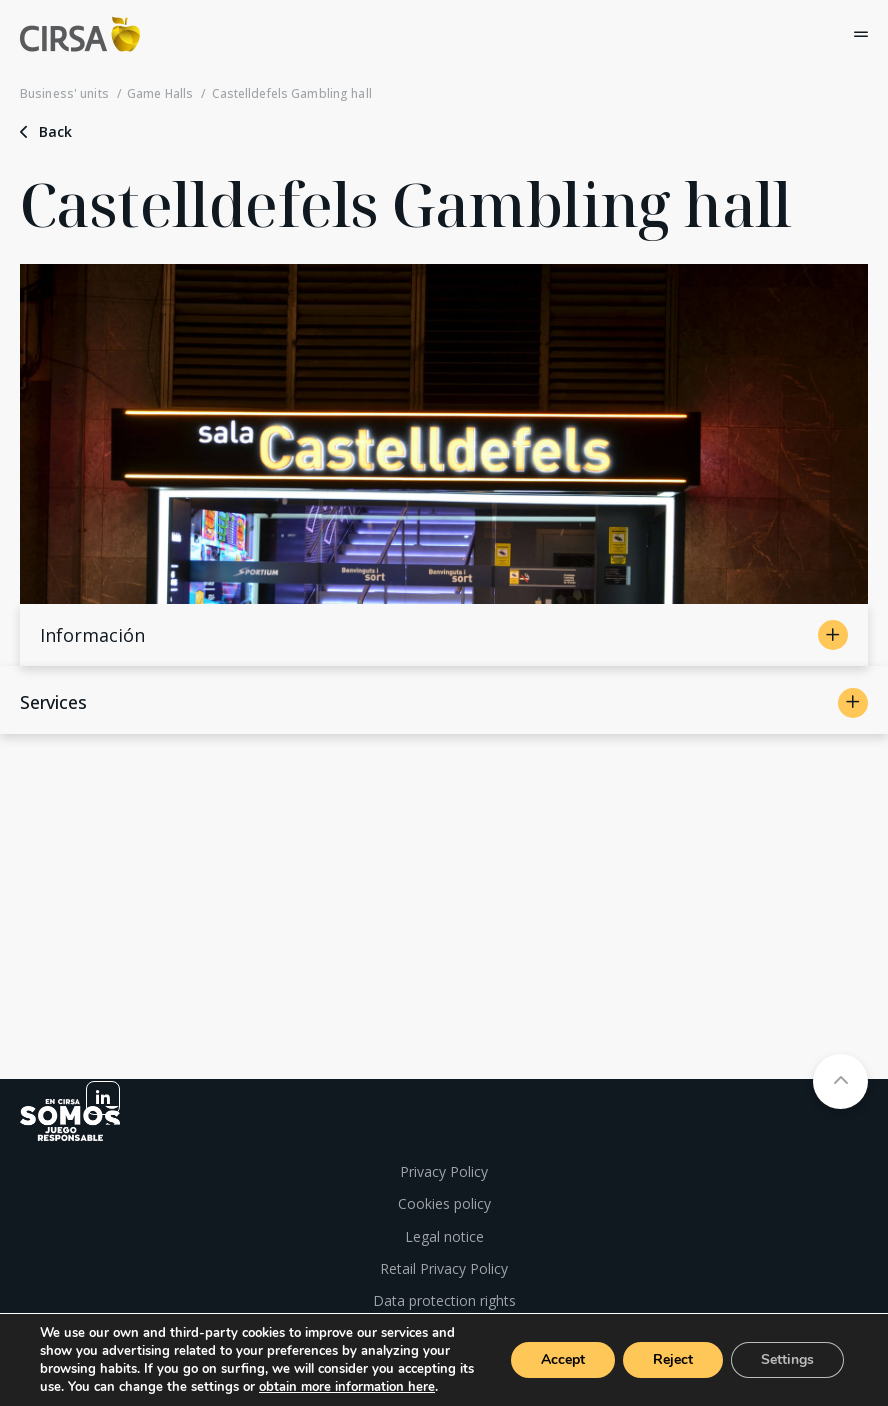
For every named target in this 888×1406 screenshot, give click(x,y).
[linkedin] (103, 1098)
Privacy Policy (444, 1171)
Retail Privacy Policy (444, 1268)
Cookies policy (444, 1203)
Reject (673, 1359)
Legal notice (444, 1236)
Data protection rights (444, 1300)
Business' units (64, 94)
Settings (787, 1359)
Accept (563, 1359)
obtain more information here (347, 1387)
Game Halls (160, 94)
